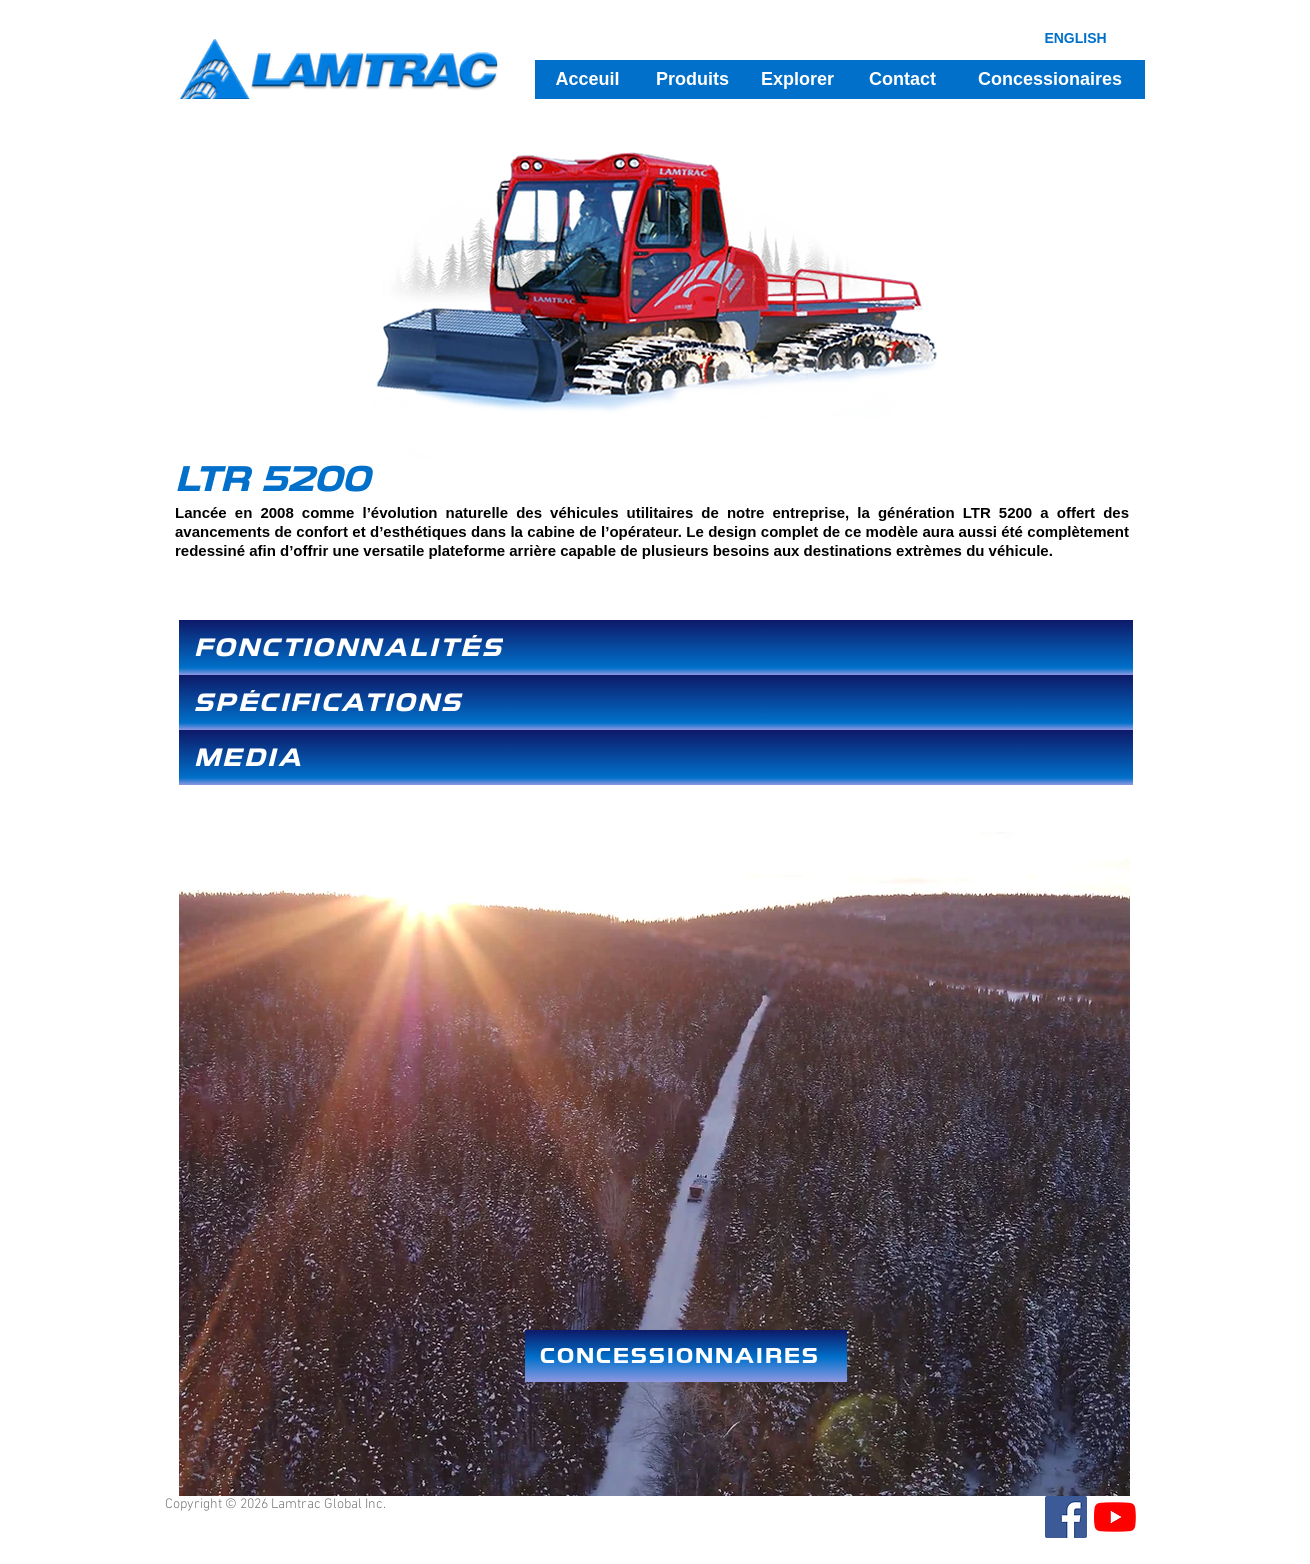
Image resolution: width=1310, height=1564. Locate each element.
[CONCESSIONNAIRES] (686, 1356)
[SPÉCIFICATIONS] (656, 702)
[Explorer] (797, 79)
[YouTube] (1115, 1517)
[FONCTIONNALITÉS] (656, 647)
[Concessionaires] (1050, 79)
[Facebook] (1066, 1517)
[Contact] (902, 79)
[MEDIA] (656, 757)
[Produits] (692, 79)
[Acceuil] (587, 79)
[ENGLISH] (1075, 37)
